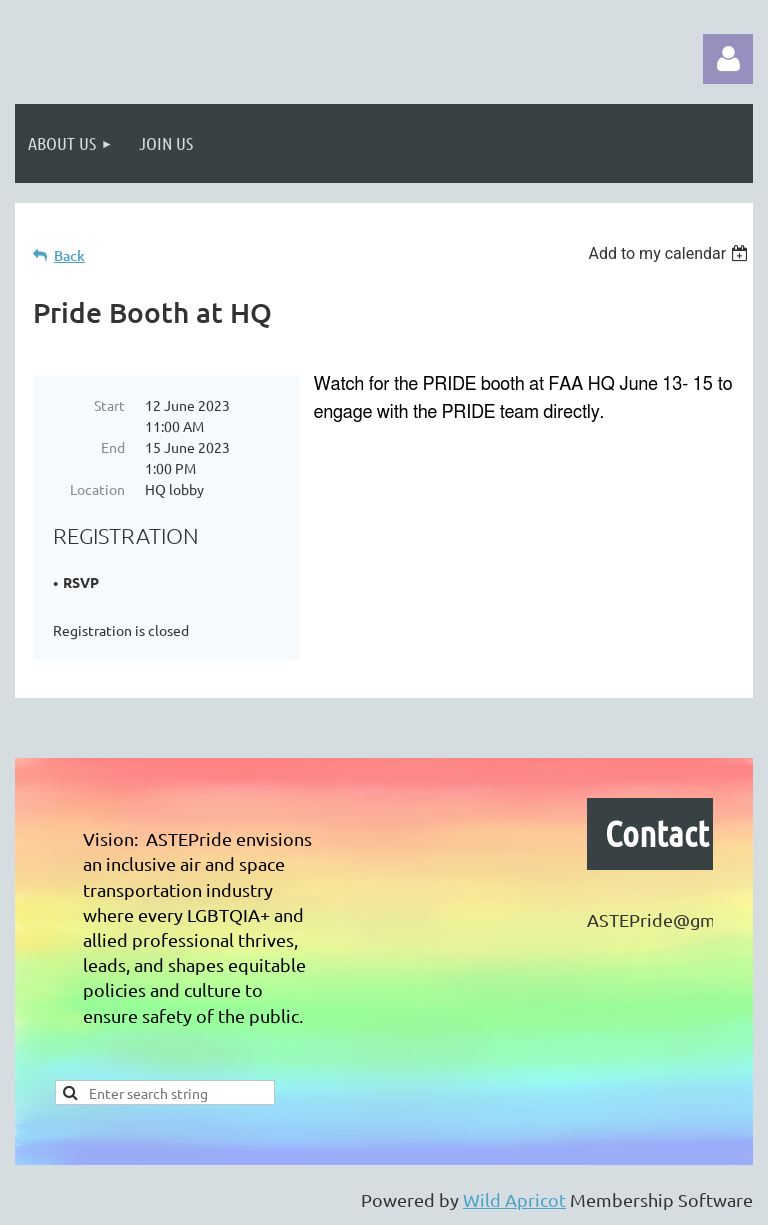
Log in (728, 59)
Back (69, 255)
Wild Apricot (514, 1199)
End (113, 447)
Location (97, 489)
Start (109, 405)
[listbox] (670, 253)
